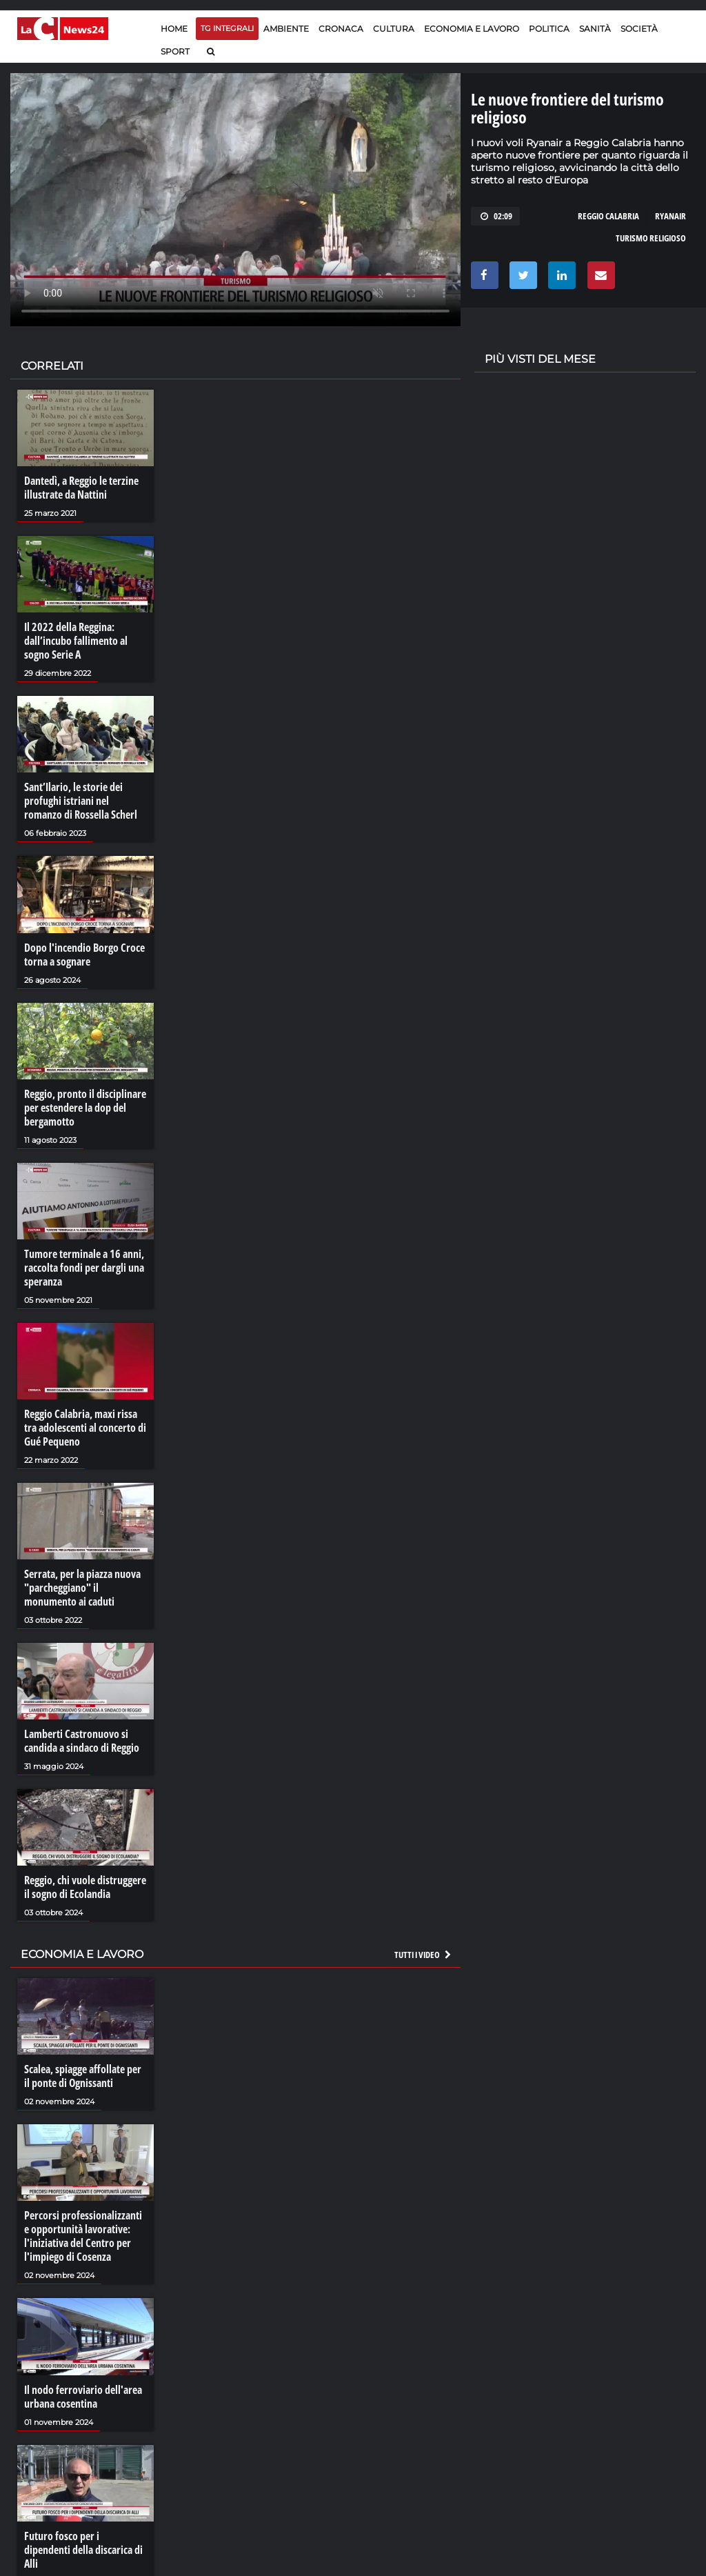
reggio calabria (608, 216)
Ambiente (286, 28)
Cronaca (341, 28)
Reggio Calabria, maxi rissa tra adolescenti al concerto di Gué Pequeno (85, 1427)
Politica (549, 28)
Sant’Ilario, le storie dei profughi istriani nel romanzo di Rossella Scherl (80, 800)
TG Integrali (227, 28)
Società (639, 28)
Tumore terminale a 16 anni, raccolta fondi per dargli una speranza (84, 1267)
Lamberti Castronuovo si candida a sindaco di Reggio (81, 1740)
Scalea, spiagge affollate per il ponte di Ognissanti (82, 2075)
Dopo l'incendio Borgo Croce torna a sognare (84, 954)
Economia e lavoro (471, 28)
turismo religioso (651, 238)
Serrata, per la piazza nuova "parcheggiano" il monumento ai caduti (82, 1587)
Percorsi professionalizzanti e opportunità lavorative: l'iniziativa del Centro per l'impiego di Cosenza (83, 2236)
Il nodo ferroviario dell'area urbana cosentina (83, 2396)
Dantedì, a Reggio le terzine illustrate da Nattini (81, 487)
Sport (175, 51)
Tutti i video (423, 1954)
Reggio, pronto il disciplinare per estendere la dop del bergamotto (85, 1107)
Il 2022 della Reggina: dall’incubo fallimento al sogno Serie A (76, 640)
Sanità (595, 28)
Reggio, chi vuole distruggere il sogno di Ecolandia (85, 1887)
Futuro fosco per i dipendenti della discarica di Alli (83, 2549)
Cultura (393, 28)
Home (174, 28)
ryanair (670, 216)
